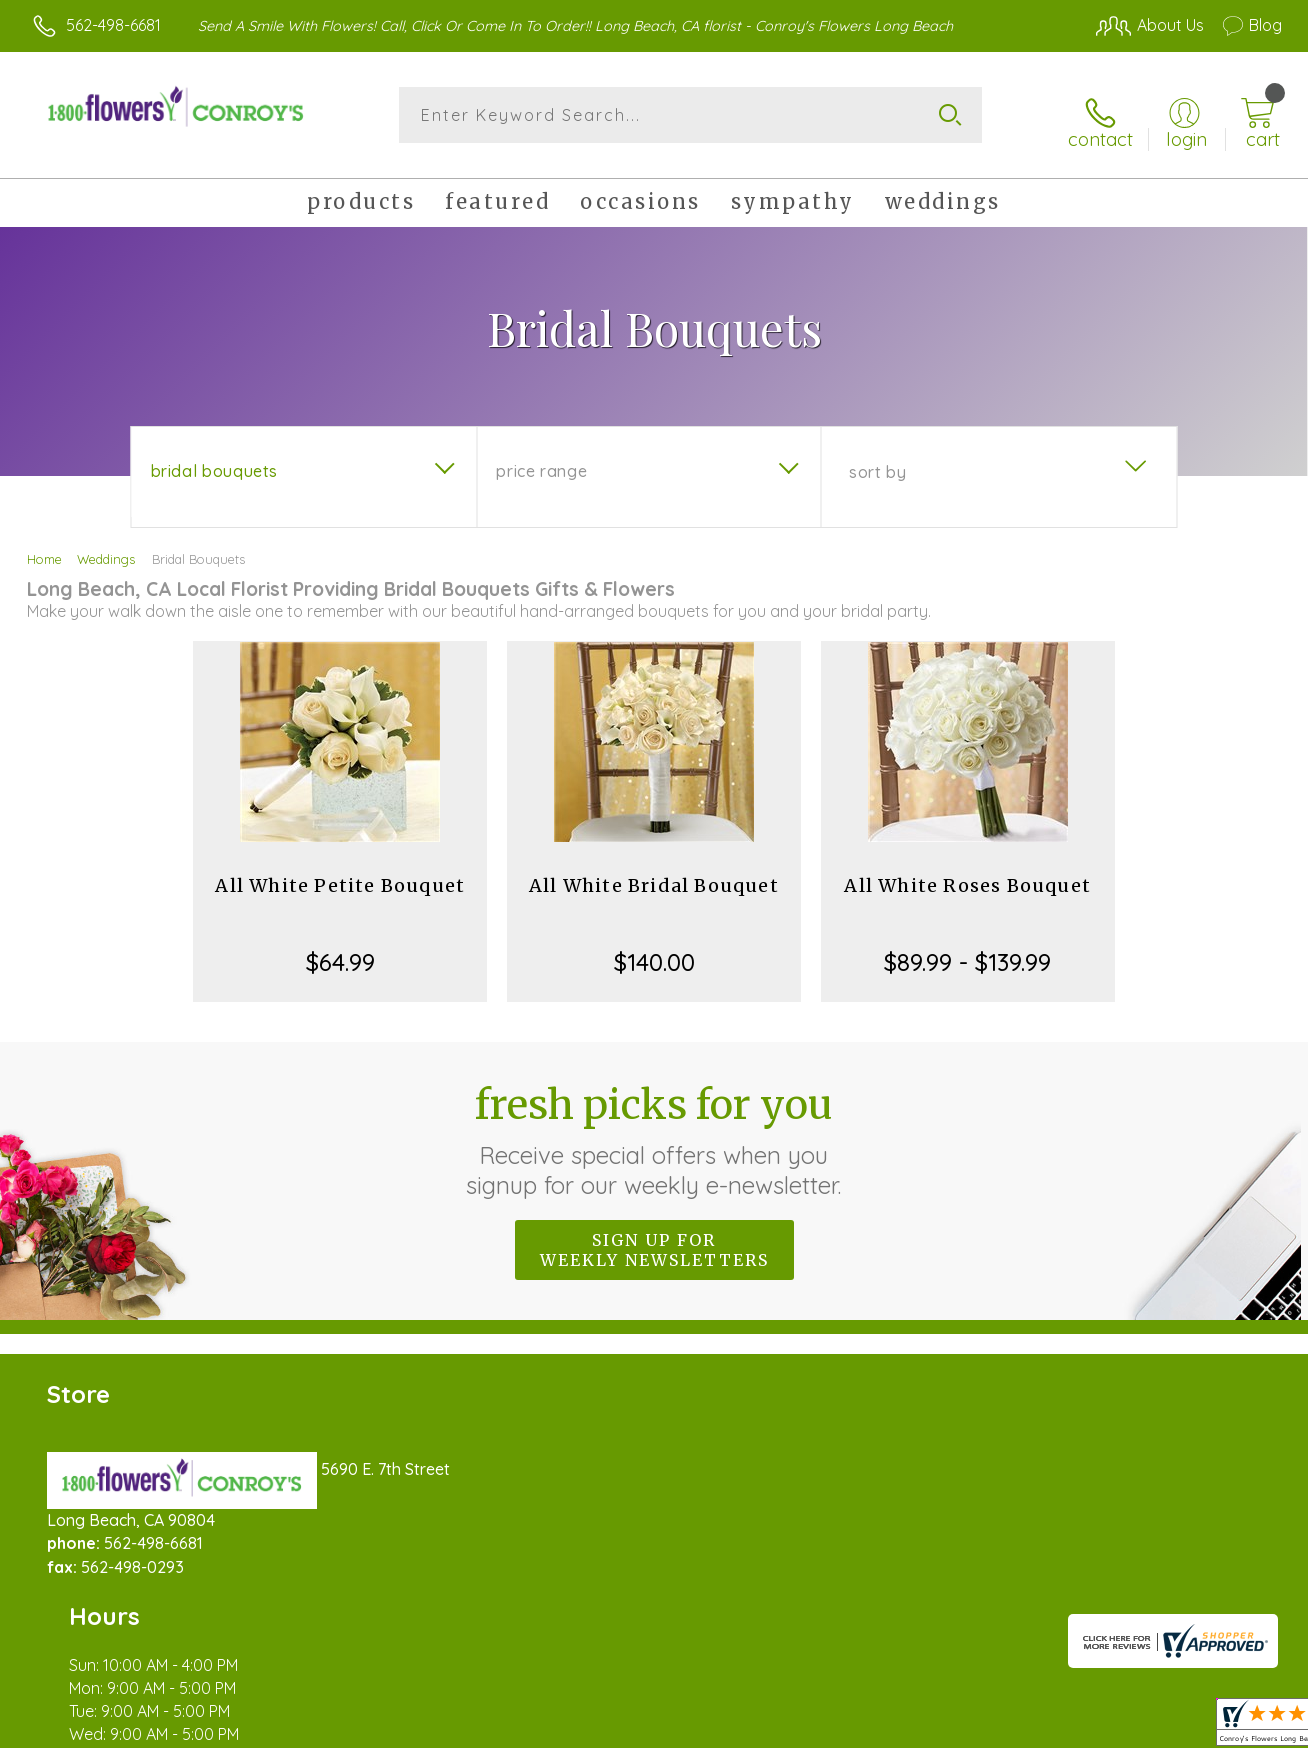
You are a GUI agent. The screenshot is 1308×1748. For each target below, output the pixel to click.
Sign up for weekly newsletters (654, 1239)
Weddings (106, 548)
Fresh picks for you (654, 1129)
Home (44, 548)
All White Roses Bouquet (967, 874)
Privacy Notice (958, 1728)
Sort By (877, 461)
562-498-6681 (113, 25)
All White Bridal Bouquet (654, 874)
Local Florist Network (1101, 1728)
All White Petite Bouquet (340, 874)
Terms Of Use (840, 1728)
